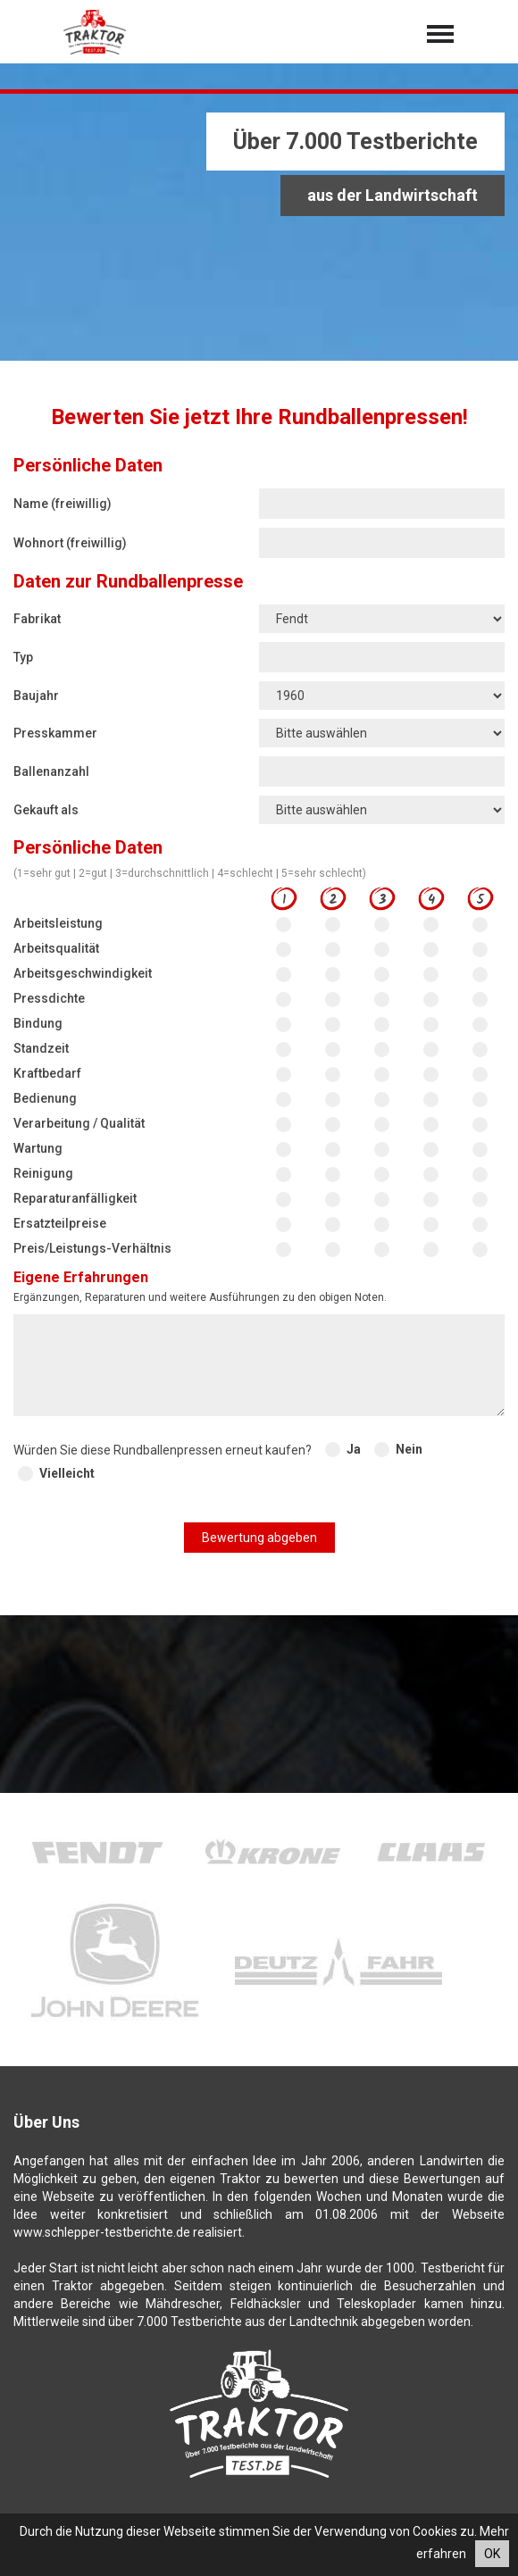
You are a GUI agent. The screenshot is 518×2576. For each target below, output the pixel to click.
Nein (409, 1449)
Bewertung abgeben (259, 1537)
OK (492, 2554)
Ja (354, 1449)
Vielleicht (67, 1473)
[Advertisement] (259, 228)
